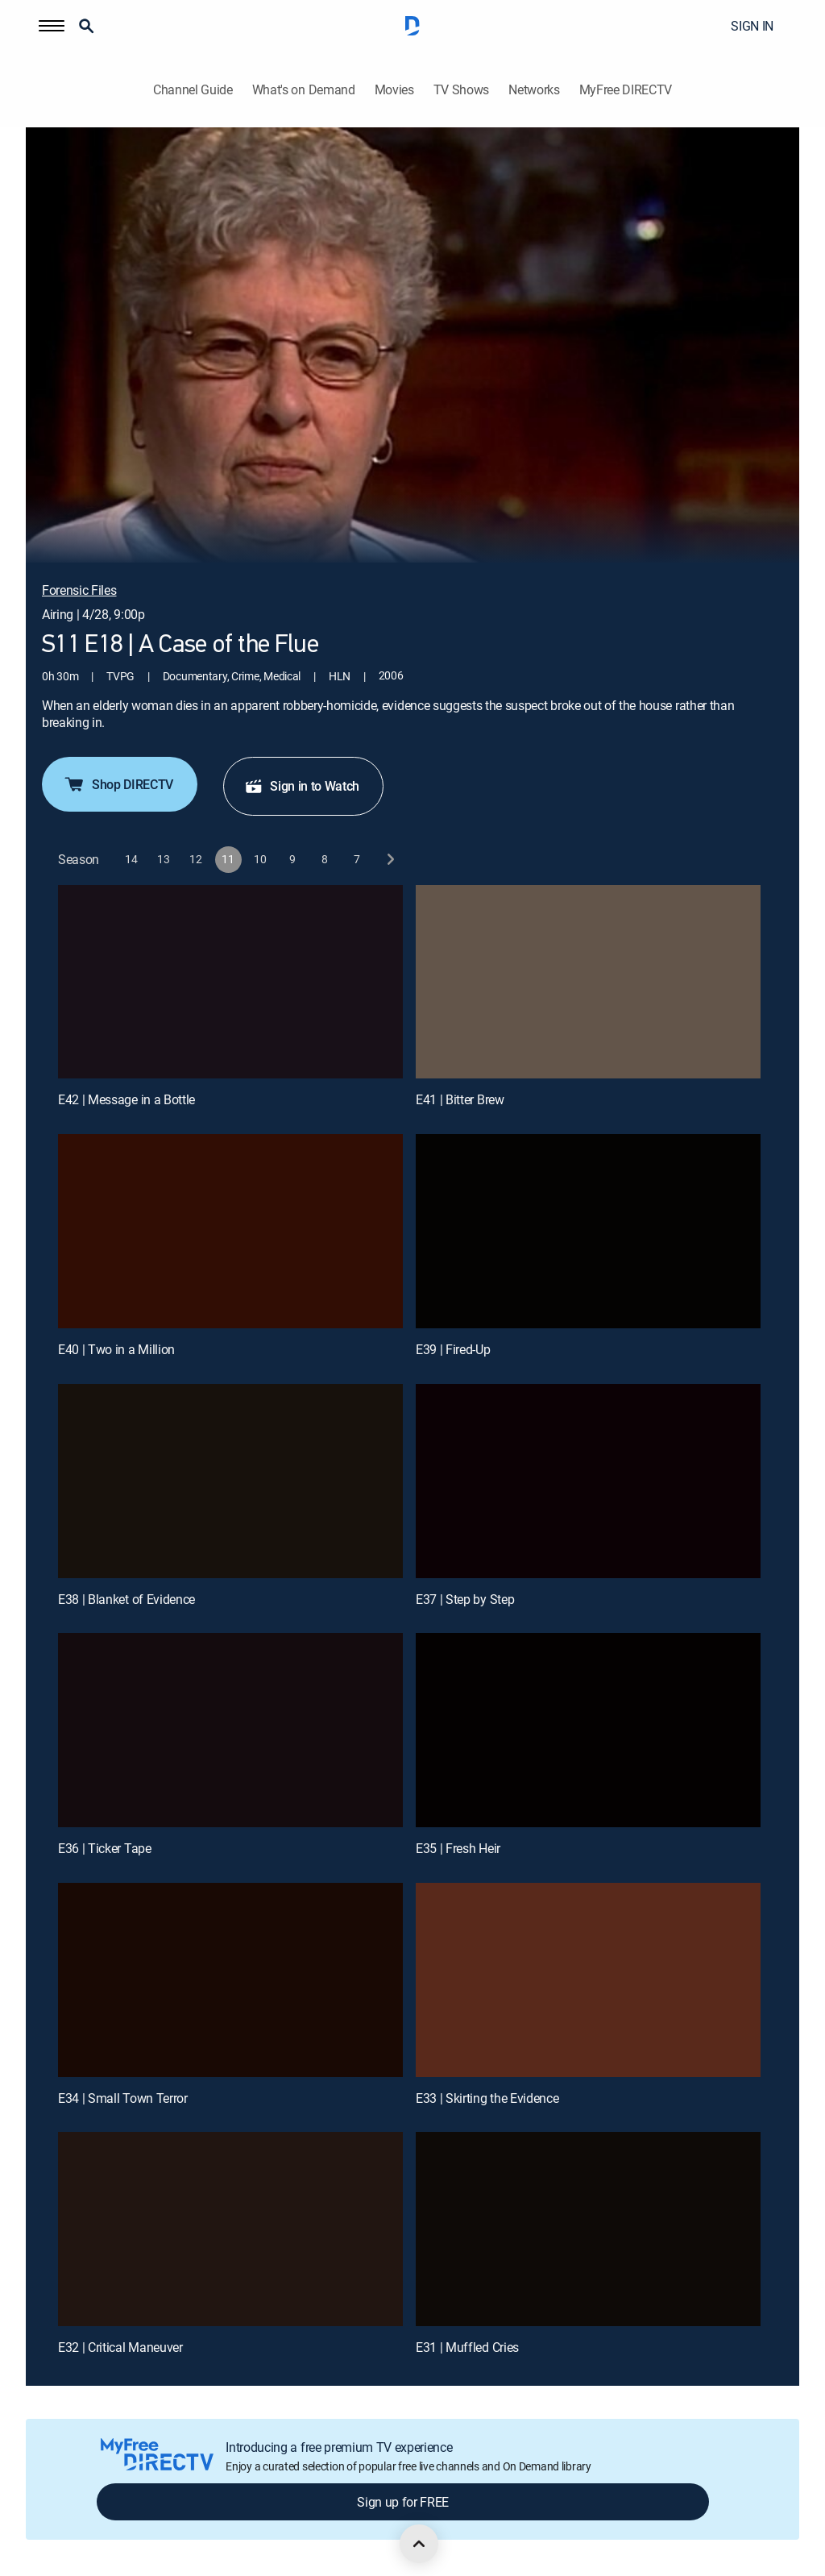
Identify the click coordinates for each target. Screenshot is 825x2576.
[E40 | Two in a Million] (230, 1231)
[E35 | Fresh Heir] (588, 1730)
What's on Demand (303, 89)
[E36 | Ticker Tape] (230, 1730)
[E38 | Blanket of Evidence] (230, 1481)
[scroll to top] (419, 2544)
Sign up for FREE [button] (403, 2502)
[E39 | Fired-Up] (588, 1231)
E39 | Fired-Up (453, 1349)
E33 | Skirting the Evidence (487, 2098)
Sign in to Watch (301, 786)
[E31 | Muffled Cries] (588, 2229)
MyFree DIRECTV (626, 89)
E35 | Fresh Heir (458, 1848)
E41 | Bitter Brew (460, 1099)
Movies (394, 89)
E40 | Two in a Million (116, 1349)
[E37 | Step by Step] (588, 1481)
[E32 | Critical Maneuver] (230, 2229)
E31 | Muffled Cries (467, 2347)
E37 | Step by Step (465, 1599)
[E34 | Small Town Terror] (230, 1980)
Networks (533, 89)
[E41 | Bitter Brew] (588, 982)
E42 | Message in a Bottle (126, 1099)
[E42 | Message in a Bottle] (230, 982)
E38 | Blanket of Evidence (126, 1599)
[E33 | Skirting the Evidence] (588, 1980)
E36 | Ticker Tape (104, 1848)
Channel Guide (193, 89)
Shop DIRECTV (118, 784)
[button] (51, 26)
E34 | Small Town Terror (123, 2098)
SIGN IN (752, 26)
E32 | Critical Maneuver (120, 2347)
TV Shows (461, 89)
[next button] (389, 859)
